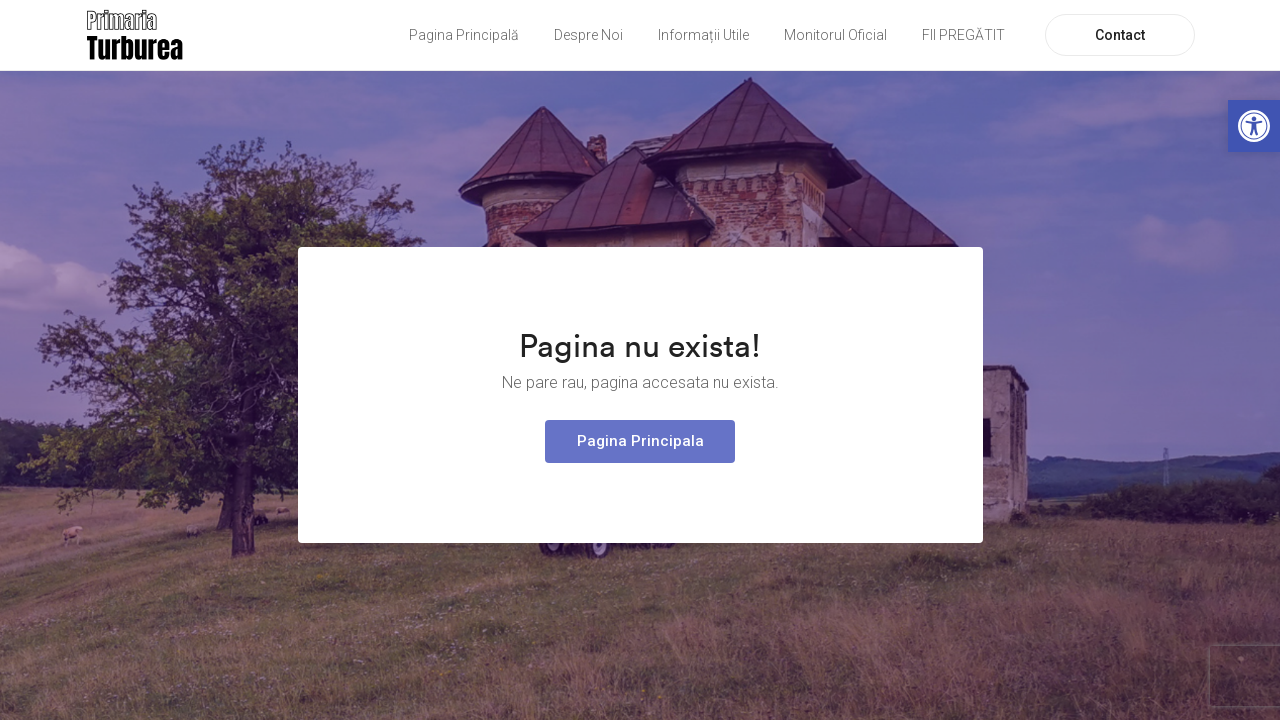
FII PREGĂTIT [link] (963, 35)
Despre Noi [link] (588, 35)
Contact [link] (1120, 35)
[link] (1254, 126)
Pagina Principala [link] (640, 441)
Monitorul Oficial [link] (835, 35)
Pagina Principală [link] (464, 35)
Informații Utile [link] (703, 35)
